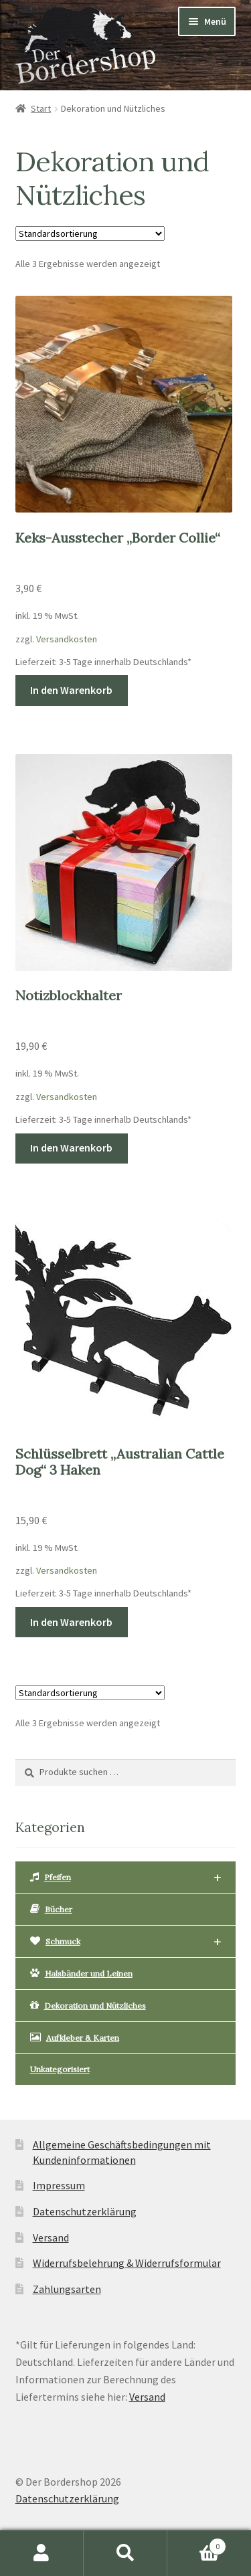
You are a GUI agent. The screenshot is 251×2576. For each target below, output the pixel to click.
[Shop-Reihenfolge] (90, 233)
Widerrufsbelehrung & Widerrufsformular (127, 2263)
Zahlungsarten (67, 2289)
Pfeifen (126, 1877)
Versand (51, 2237)
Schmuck (126, 1942)
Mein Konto (42, 2553)
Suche (125, 2553)
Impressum (59, 2185)
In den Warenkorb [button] (71, 690)
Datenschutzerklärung (85, 2211)
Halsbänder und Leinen (81, 1973)
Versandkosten (66, 639)
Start (41, 108)
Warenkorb (196, 2543)
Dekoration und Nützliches (88, 2005)
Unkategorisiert (60, 2069)
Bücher (51, 1909)
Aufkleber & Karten (74, 2037)
